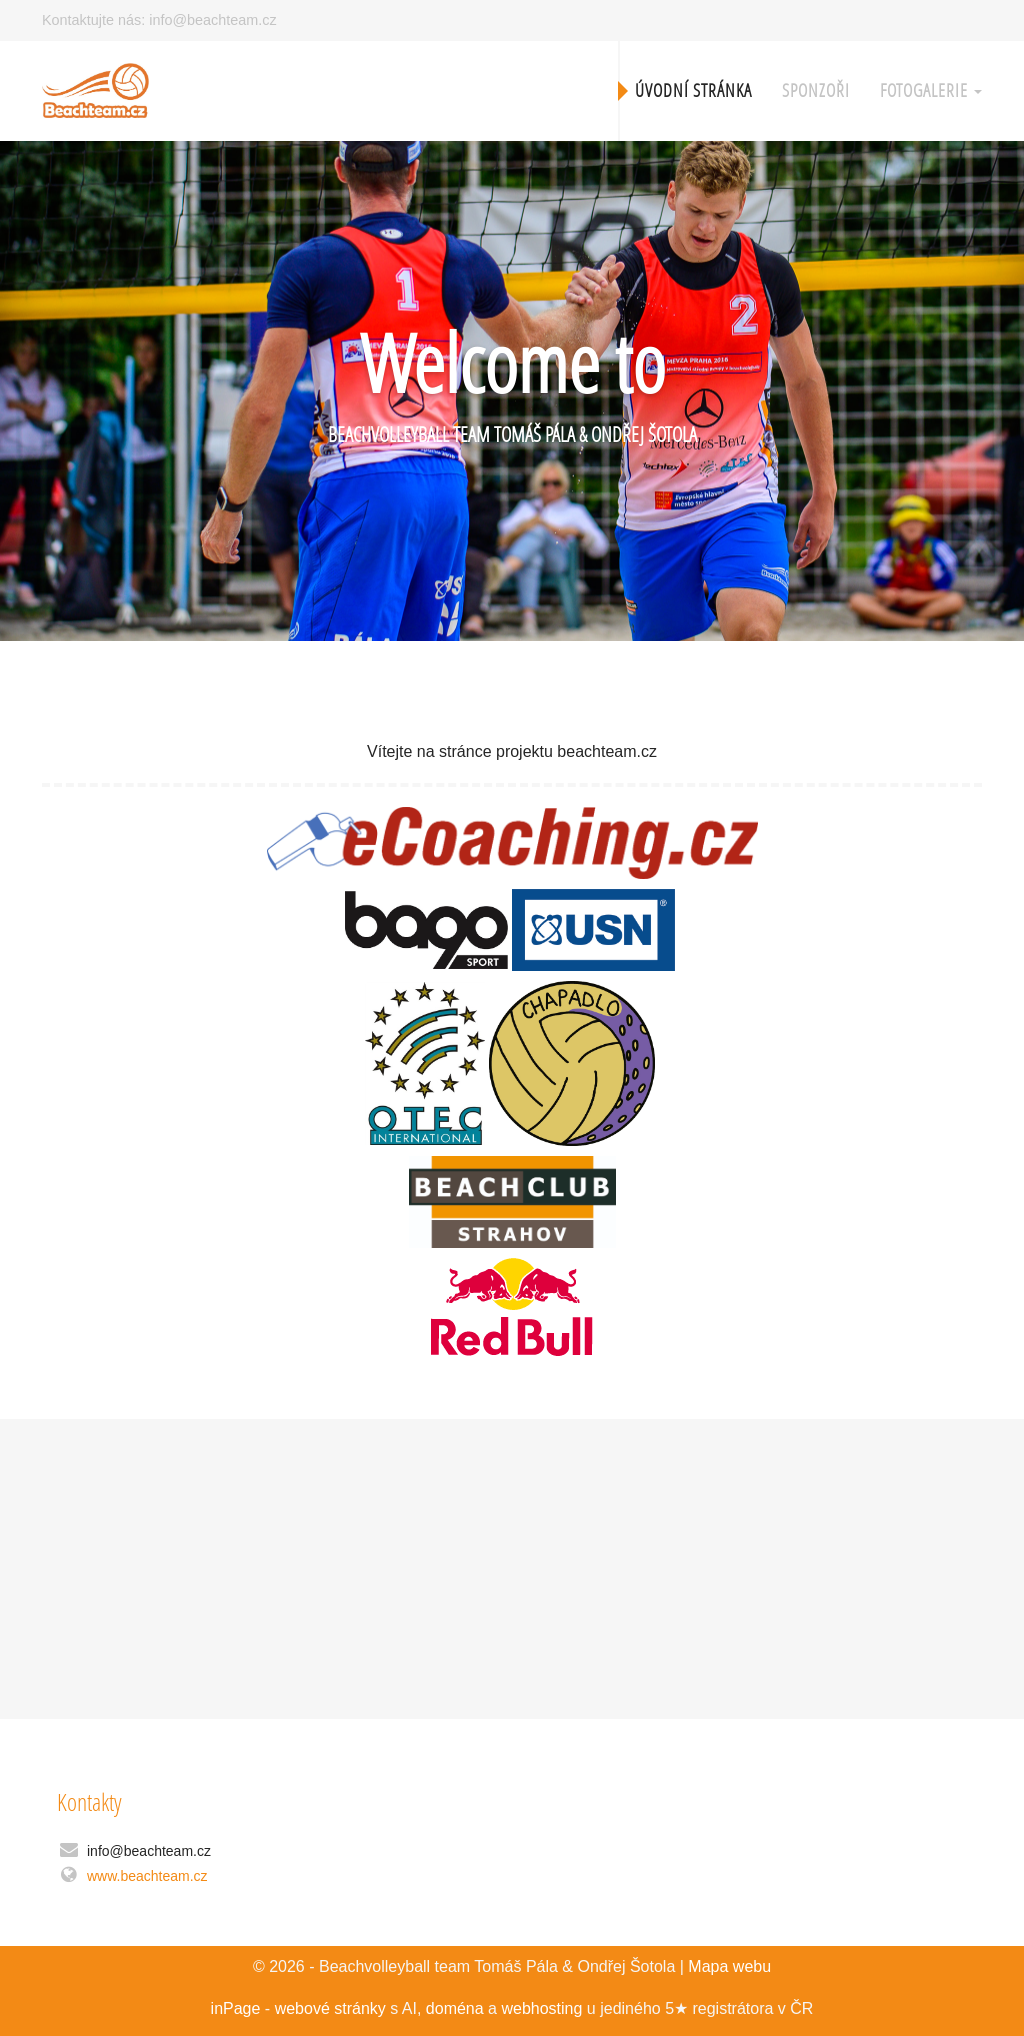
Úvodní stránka (693, 90)
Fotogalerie (931, 90)
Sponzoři (816, 90)
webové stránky (330, 2008)
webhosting (541, 2008)
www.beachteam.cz (147, 1876)
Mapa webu (729, 1966)
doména (455, 2008)
